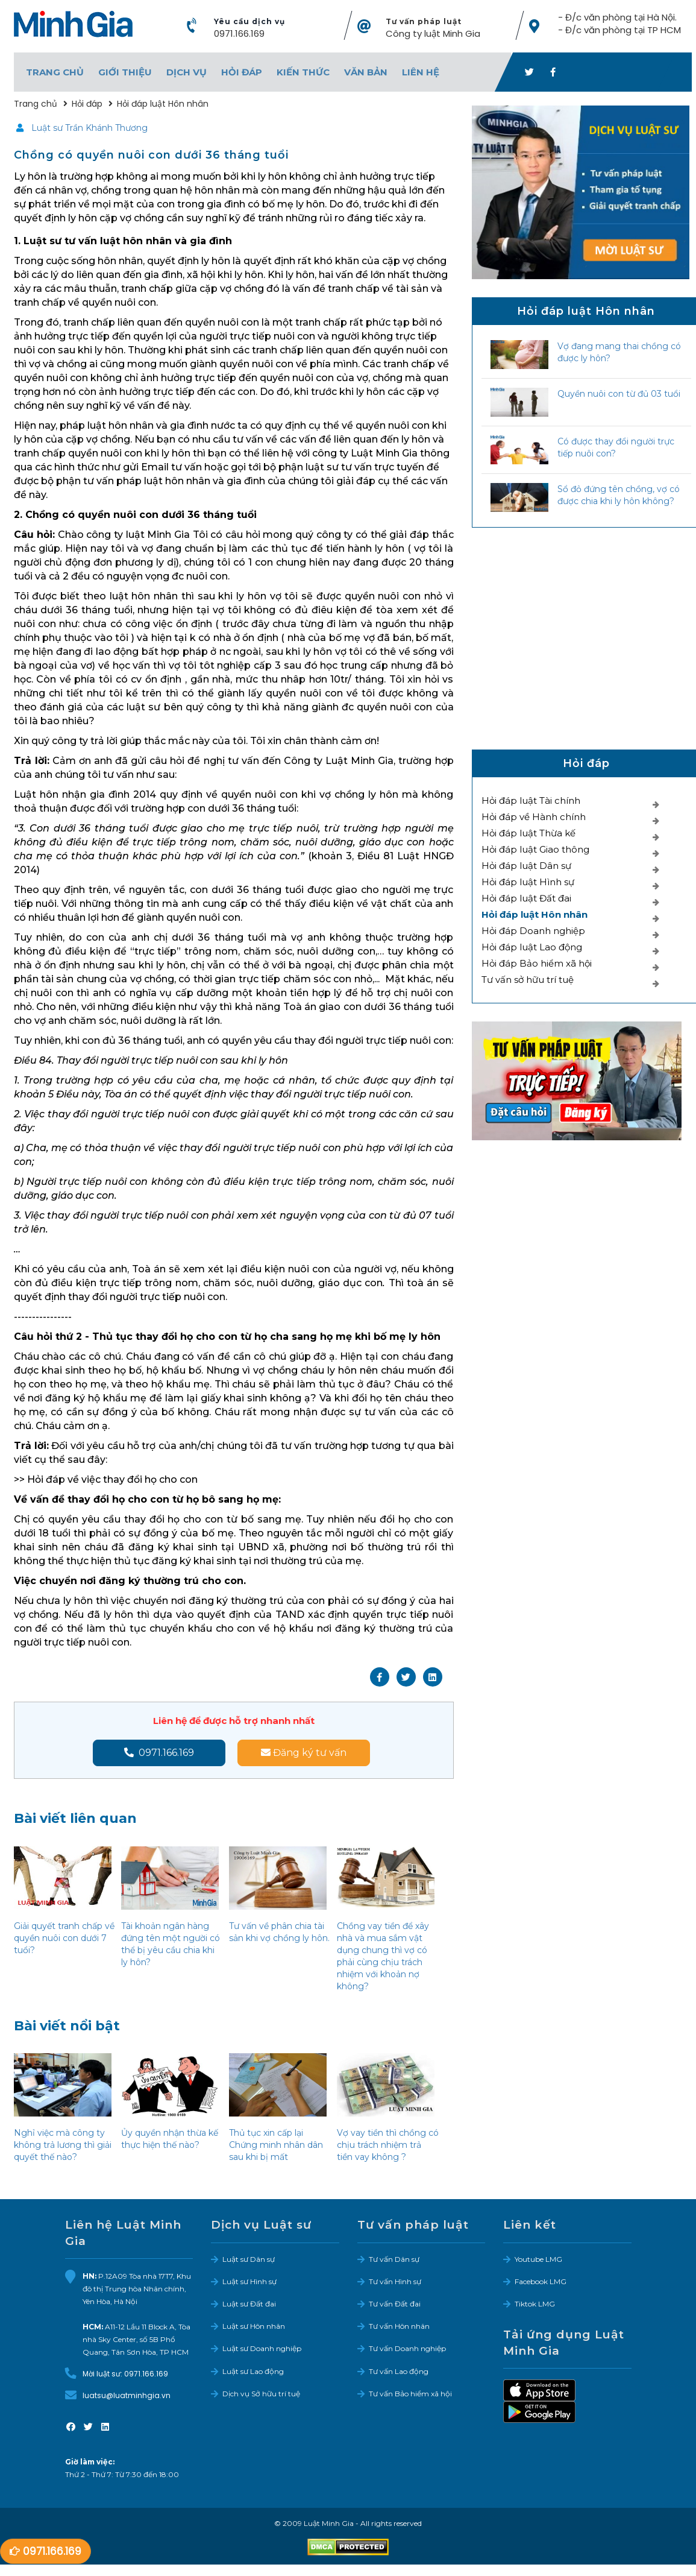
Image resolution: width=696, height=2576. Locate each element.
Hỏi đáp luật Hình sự (527, 883)
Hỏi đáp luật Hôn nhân (534, 916)
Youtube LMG (538, 2260)
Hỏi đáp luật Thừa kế (528, 835)
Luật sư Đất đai (249, 2305)
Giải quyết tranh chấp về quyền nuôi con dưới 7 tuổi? (64, 1939)
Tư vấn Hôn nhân (399, 2327)
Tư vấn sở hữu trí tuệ (527, 981)
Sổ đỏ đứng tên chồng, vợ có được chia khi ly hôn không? (618, 496)
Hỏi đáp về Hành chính (533, 818)
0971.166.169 (239, 34)
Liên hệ (420, 72)
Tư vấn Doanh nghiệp (407, 2350)
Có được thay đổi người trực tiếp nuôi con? (615, 449)
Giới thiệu (125, 72)
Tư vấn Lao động (398, 2373)
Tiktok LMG (535, 2305)
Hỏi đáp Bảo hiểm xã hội (536, 965)
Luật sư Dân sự (248, 2260)
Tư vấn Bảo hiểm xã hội (410, 2395)
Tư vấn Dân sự (394, 2260)
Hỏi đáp (241, 72)
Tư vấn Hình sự (395, 2283)
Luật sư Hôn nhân (253, 2327)
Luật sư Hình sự (249, 2283)
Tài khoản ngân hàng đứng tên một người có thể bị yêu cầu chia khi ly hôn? (170, 1945)
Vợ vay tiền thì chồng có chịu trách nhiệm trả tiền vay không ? (388, 2146)
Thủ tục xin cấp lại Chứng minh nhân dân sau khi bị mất (276, 2146)
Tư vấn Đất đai (395, 2305)
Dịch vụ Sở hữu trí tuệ (261, 2395)
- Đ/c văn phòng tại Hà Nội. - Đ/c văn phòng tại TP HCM (618, 24)
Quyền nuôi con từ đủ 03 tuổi (618, 395)
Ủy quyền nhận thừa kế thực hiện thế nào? (169, 2140)
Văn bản (365, 72)
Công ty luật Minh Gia (433, 34)
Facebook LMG (540, 2283)
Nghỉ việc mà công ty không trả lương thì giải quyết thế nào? (62, 2146)
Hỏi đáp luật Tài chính (530, 802)
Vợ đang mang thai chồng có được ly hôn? (619, 354)
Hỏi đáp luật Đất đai (526, 900)
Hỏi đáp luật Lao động (531, 949)
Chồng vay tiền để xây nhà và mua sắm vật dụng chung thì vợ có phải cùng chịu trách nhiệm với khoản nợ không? (383, 1958)
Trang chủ (55, 72)
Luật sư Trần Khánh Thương (89, 129)
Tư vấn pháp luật (424, 22)
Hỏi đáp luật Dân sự (526, 867)
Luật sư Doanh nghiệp (261, 2350)
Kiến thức (303, 72)
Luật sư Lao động (253, 2373)
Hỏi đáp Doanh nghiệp (533, 932)
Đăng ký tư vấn (303, 1754)
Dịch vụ (186, 72)
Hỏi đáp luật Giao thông (535, 851)
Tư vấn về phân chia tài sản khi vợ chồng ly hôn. (279, 1933)
